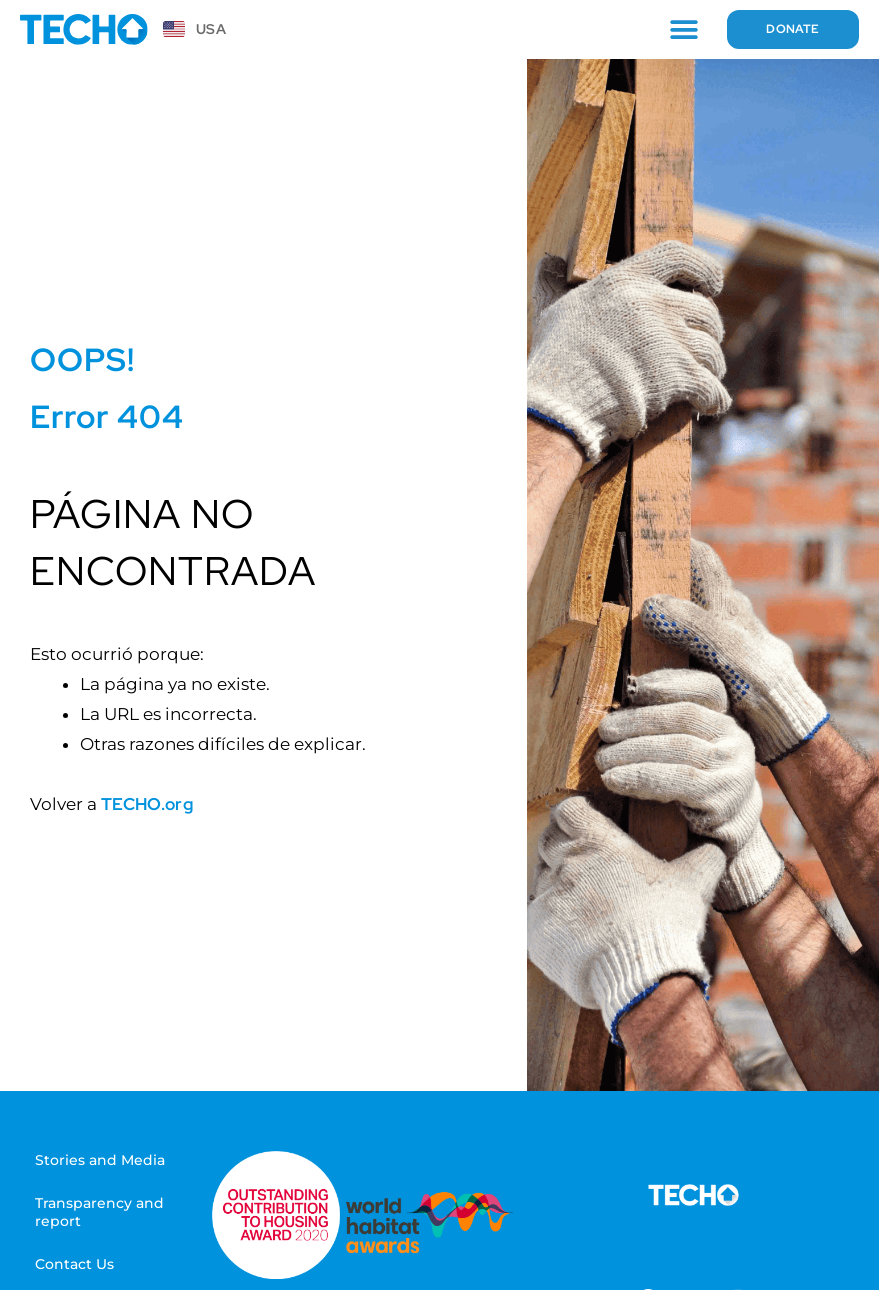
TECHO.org (147, 804)
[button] (679, 29)
